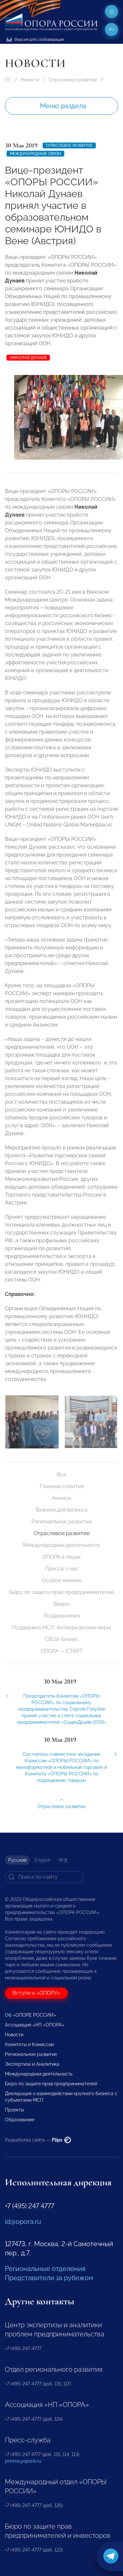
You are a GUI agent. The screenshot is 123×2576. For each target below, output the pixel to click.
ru (111, 29)
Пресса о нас (61, 1569)
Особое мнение (61, 1580)
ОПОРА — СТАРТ (62, 1651)
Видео (61, 1604)
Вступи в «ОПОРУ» (36, 1993)
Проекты (14, 2109)
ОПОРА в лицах (61, 1557)
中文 (63, 1860)
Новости (30, 79)
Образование (19, 2119)
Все (61, 1474)
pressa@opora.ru (23, 2461)
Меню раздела (63, 106)
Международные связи (35, 153)
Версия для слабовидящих (35, 39)
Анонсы (61, 1498)
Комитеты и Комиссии (29, 2044)
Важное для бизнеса (62, 1510)
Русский (17, 1860)
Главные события (62, 1486)
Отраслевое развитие (73, 79)
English (43, 1860)
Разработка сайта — (38, 2140)
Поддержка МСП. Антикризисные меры (61, 1627)
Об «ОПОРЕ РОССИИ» (30, 2015)
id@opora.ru (23, 2222)
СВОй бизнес (61, 1639)
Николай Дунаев (28, 357)
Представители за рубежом (49, 2278)
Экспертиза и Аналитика (32, 2064)
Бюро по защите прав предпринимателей (61, 1592)
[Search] (44, 1877)
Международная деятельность (61, 1545)
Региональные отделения (45, 2269)
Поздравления (62, 1616)
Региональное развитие (61, 1521)
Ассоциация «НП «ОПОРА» (34, 2024)
